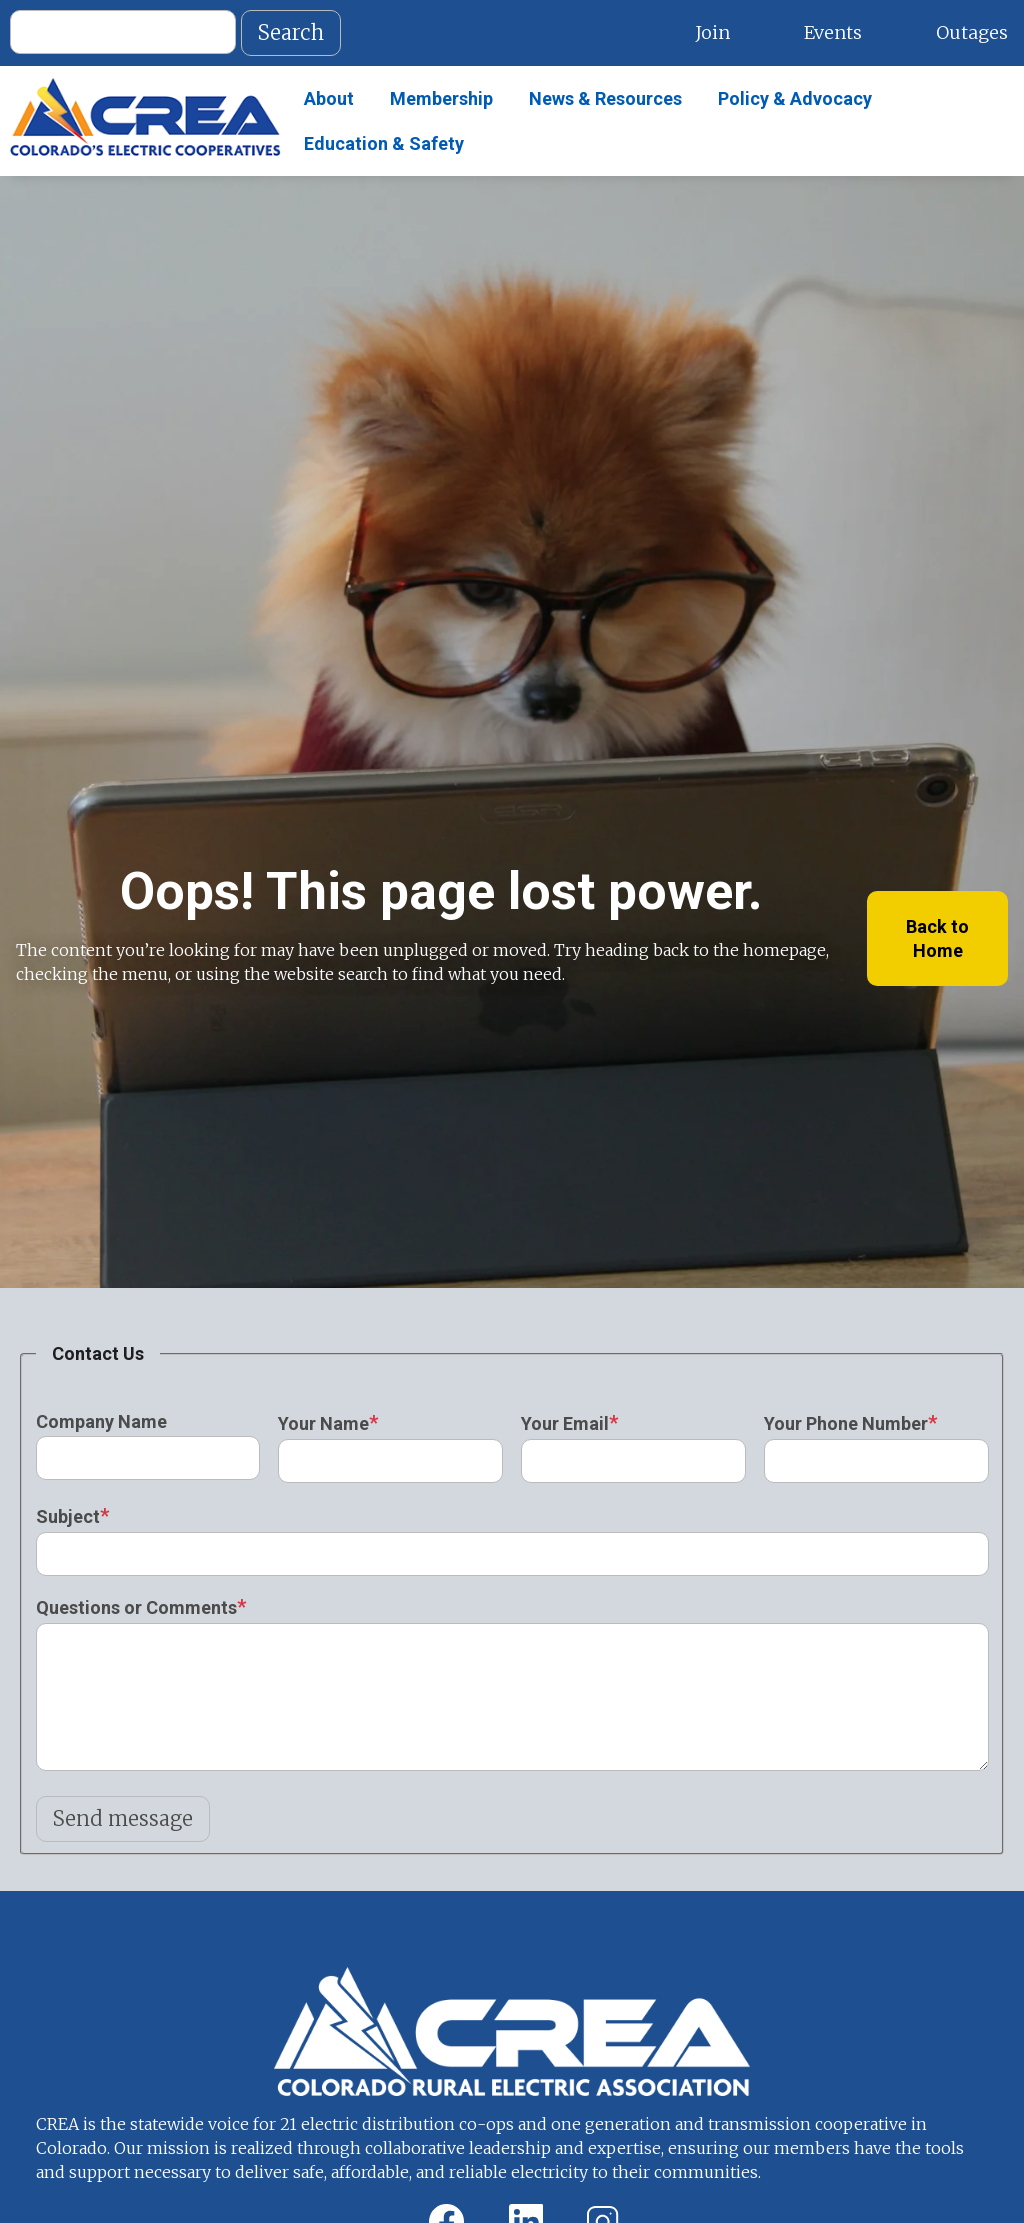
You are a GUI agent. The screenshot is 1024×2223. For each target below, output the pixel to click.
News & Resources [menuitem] (605, 98)
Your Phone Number (846, 1423)
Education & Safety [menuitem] (384, 143)
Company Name (101, 1421)
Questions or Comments (136, 1607)
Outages (972, 32)
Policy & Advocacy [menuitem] (795, 98)
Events (833, 32)
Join (712, 32)
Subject (68, 1516)
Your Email (565, 1423)
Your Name (323, 1423)
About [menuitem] (329, 98)
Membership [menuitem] (441, 98)
